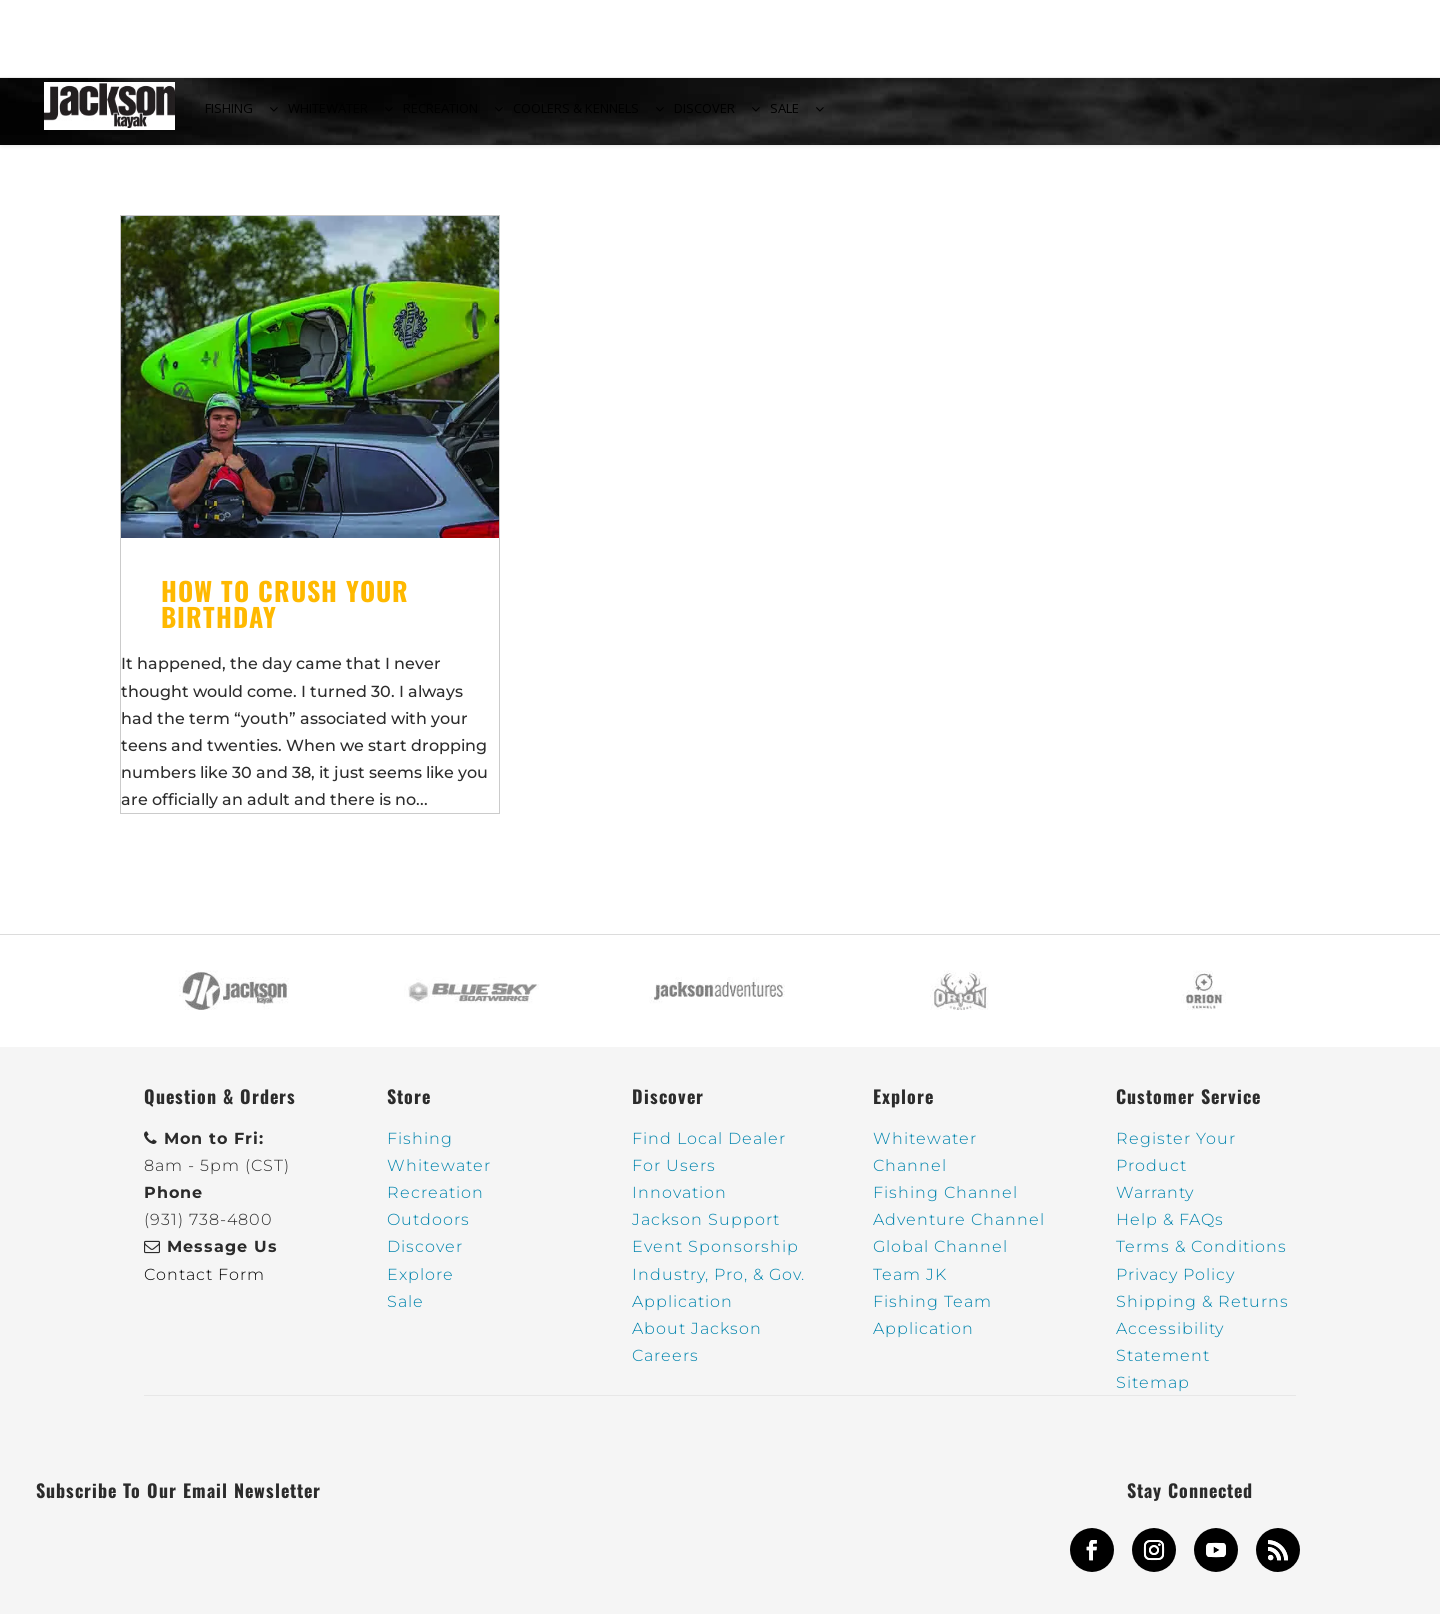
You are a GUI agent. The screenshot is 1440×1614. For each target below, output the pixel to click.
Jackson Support (706, 1231)
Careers (665, 1367)
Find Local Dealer (709, 1150)
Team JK (910, 1285)
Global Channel (940, 1258)
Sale (405, 1313)
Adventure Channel (959, 1231)
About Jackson (697, 1340)
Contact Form (204, 1285)
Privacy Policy (1175, 1285)
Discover (425, 1258)
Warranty (1155, 1204)
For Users (674, 1177)
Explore (420, 1285)
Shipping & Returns (1202, 1313)
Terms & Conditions (1201, 1258)
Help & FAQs (1170, 1231)
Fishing (420, 1150)
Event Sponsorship (715, 1258)
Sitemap (1153, 1394)
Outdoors (428, 1231)
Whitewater (439, 1177)
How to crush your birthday (285, 615)
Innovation (679, 1204)
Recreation (435, 1204)
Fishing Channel (945, 1204)
